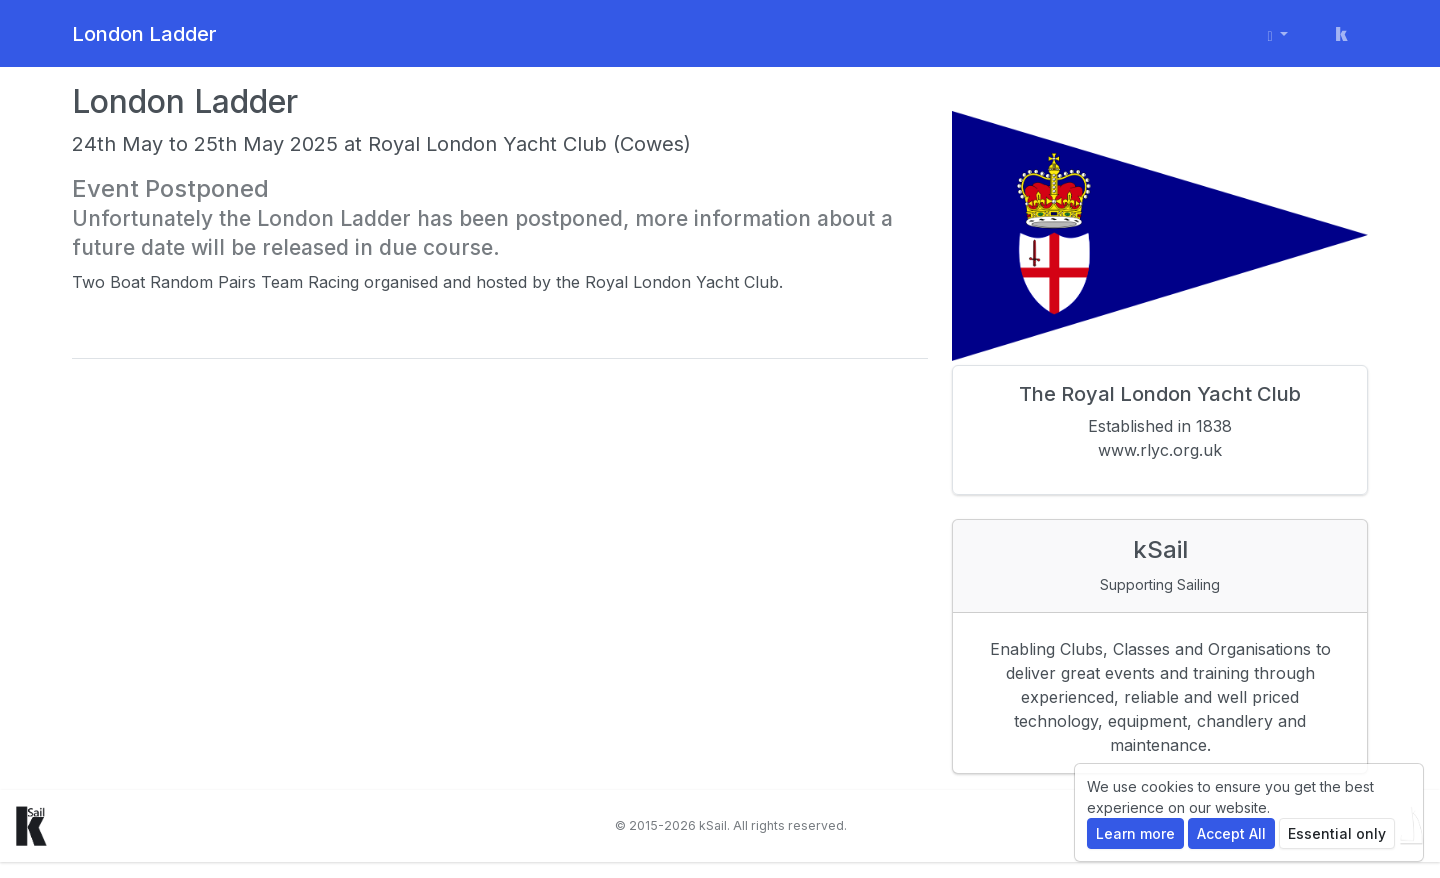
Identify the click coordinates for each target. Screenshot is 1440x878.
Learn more (1135, 833)
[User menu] (1278, 33)
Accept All (1231, 833)
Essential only (1337, 833)
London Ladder (144, 34)
